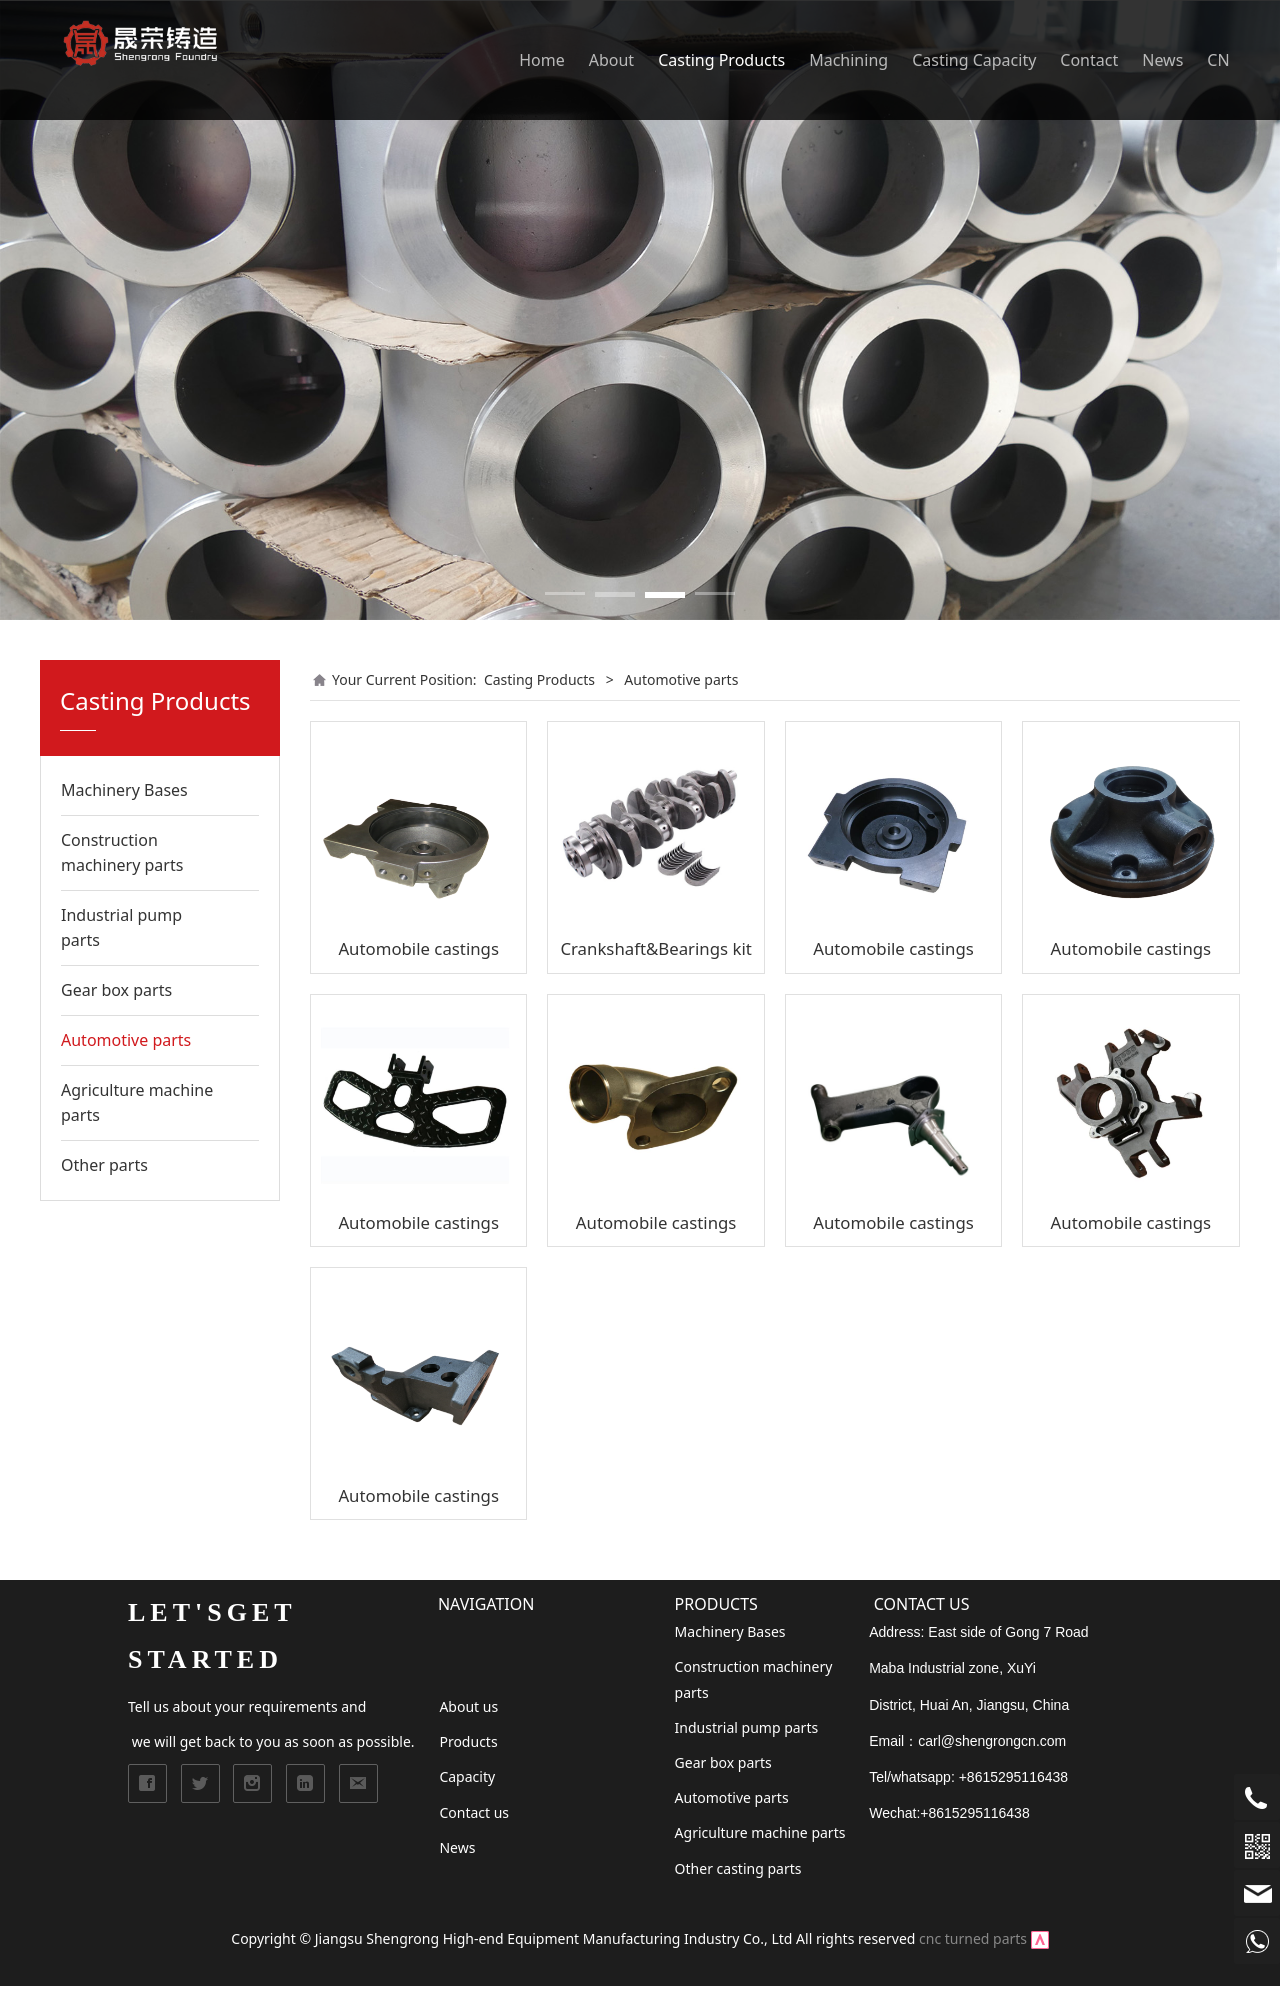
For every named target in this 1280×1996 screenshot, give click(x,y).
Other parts (104, 1165)
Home (542, 60)
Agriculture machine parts (137, 1102)
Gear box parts (116, 990)
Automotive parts (126, 1040)
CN (1218, 60)
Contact (1089, 60)
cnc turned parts (973, 1938)
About (611, 60)
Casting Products (721, 60)
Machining (848, 60)
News (1162, 60)
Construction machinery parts (122, 852)
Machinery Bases (124, 790)
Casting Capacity (974, 60)
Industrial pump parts (121, 927)
